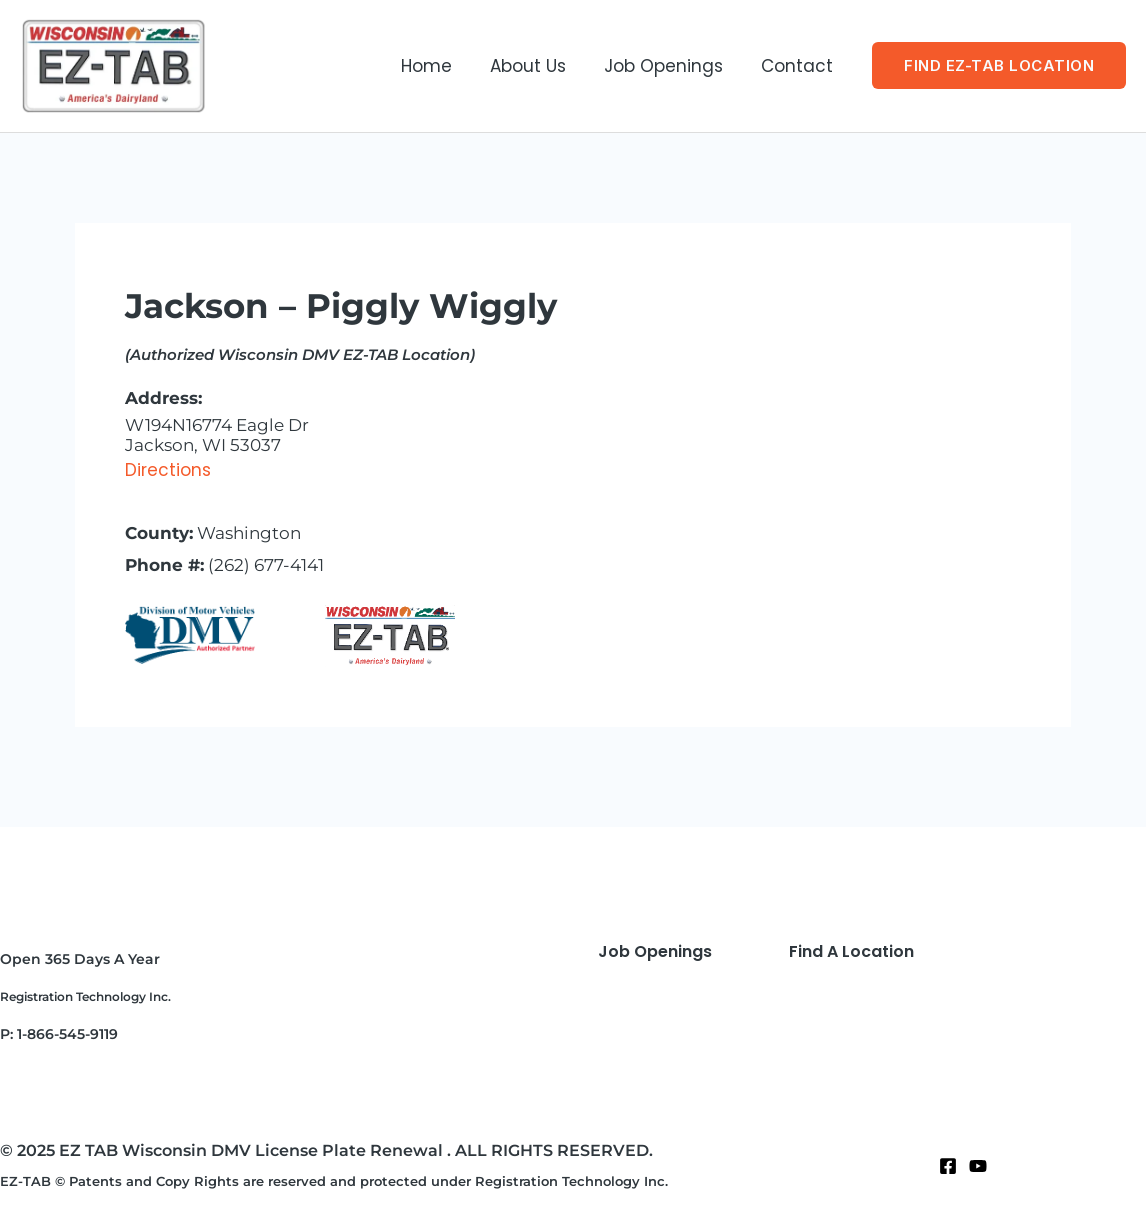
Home (440, 66)
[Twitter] (978, 1166)
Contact (799, 66)
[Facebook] (948, 1166)
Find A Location (851, 951)
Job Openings (669, 66)
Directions (168, 470)
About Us (538, 66)
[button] (999, 65)
